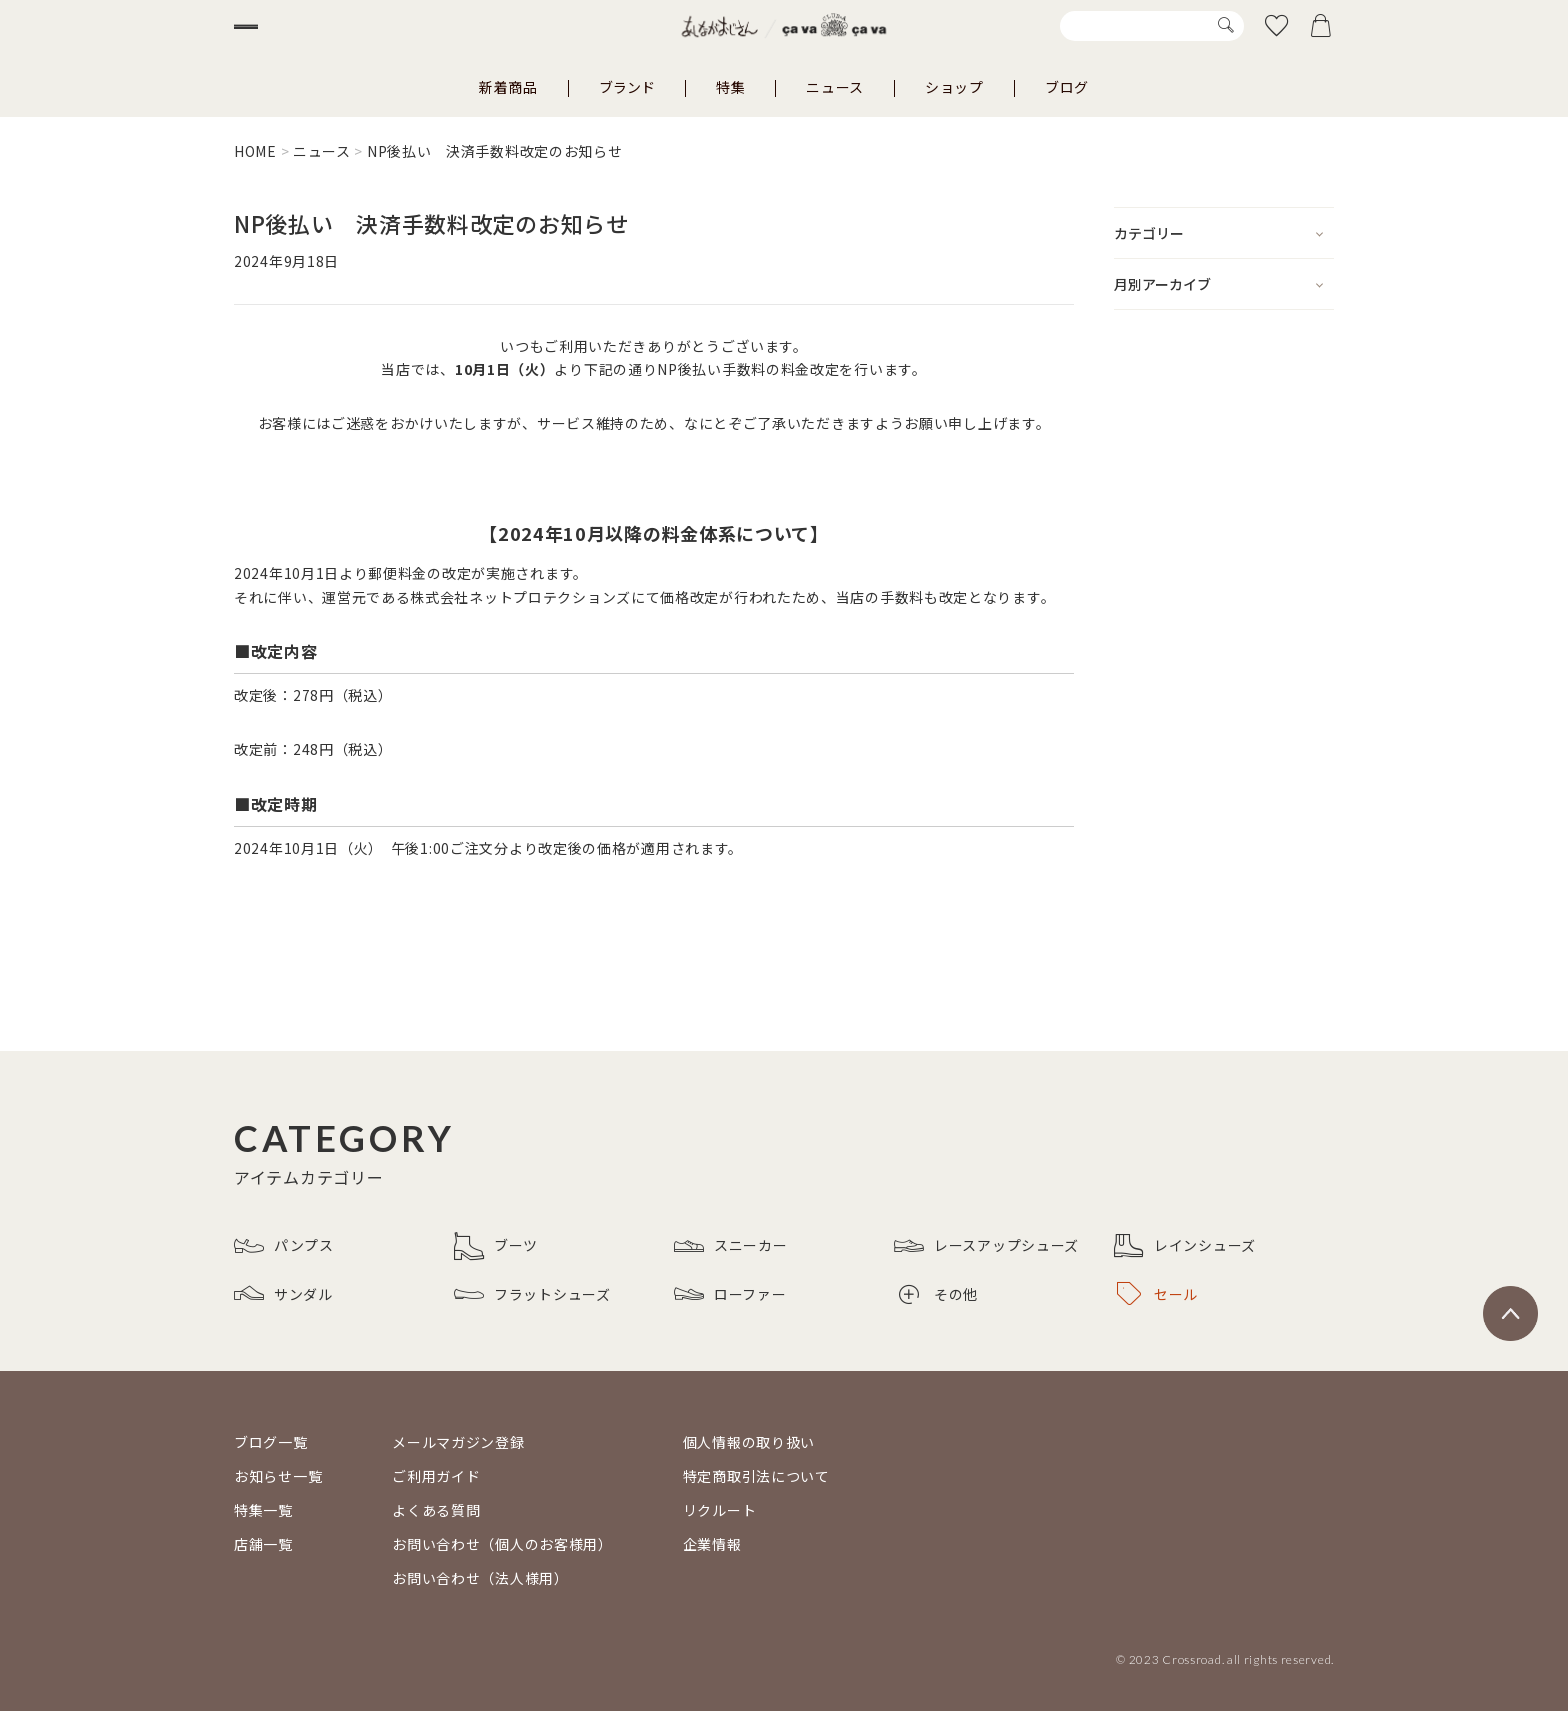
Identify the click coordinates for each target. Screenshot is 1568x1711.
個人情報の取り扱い (749, 1442)
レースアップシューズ (986, 1246)
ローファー (730, 1294)
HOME (255, 151)
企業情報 (712, 1544)
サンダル (283, 1294)
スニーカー (731, 1246)
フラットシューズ (532, 1294)
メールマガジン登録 (458, 1442)
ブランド (627, 87)
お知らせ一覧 (278, 1476)
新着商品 (508, 87)
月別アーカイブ (1162, 284)
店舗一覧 (263, 1544)
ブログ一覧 (271, 1442)
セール (1157, 1294)
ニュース (835, 87)
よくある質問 (436, 1510)
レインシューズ (1185, 1246)
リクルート (720, 1510)
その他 (938, 1294)
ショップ (954, 87)
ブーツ (496, 1246)
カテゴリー (1149, 233)
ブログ (1067, 87)
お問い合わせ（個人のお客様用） (502, 1544)
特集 (730, 87)
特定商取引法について (756, 1476)
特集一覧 (263, 1510)
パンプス (284, 1246)
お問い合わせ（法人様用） (480, 1578)
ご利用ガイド (436, 1476)
